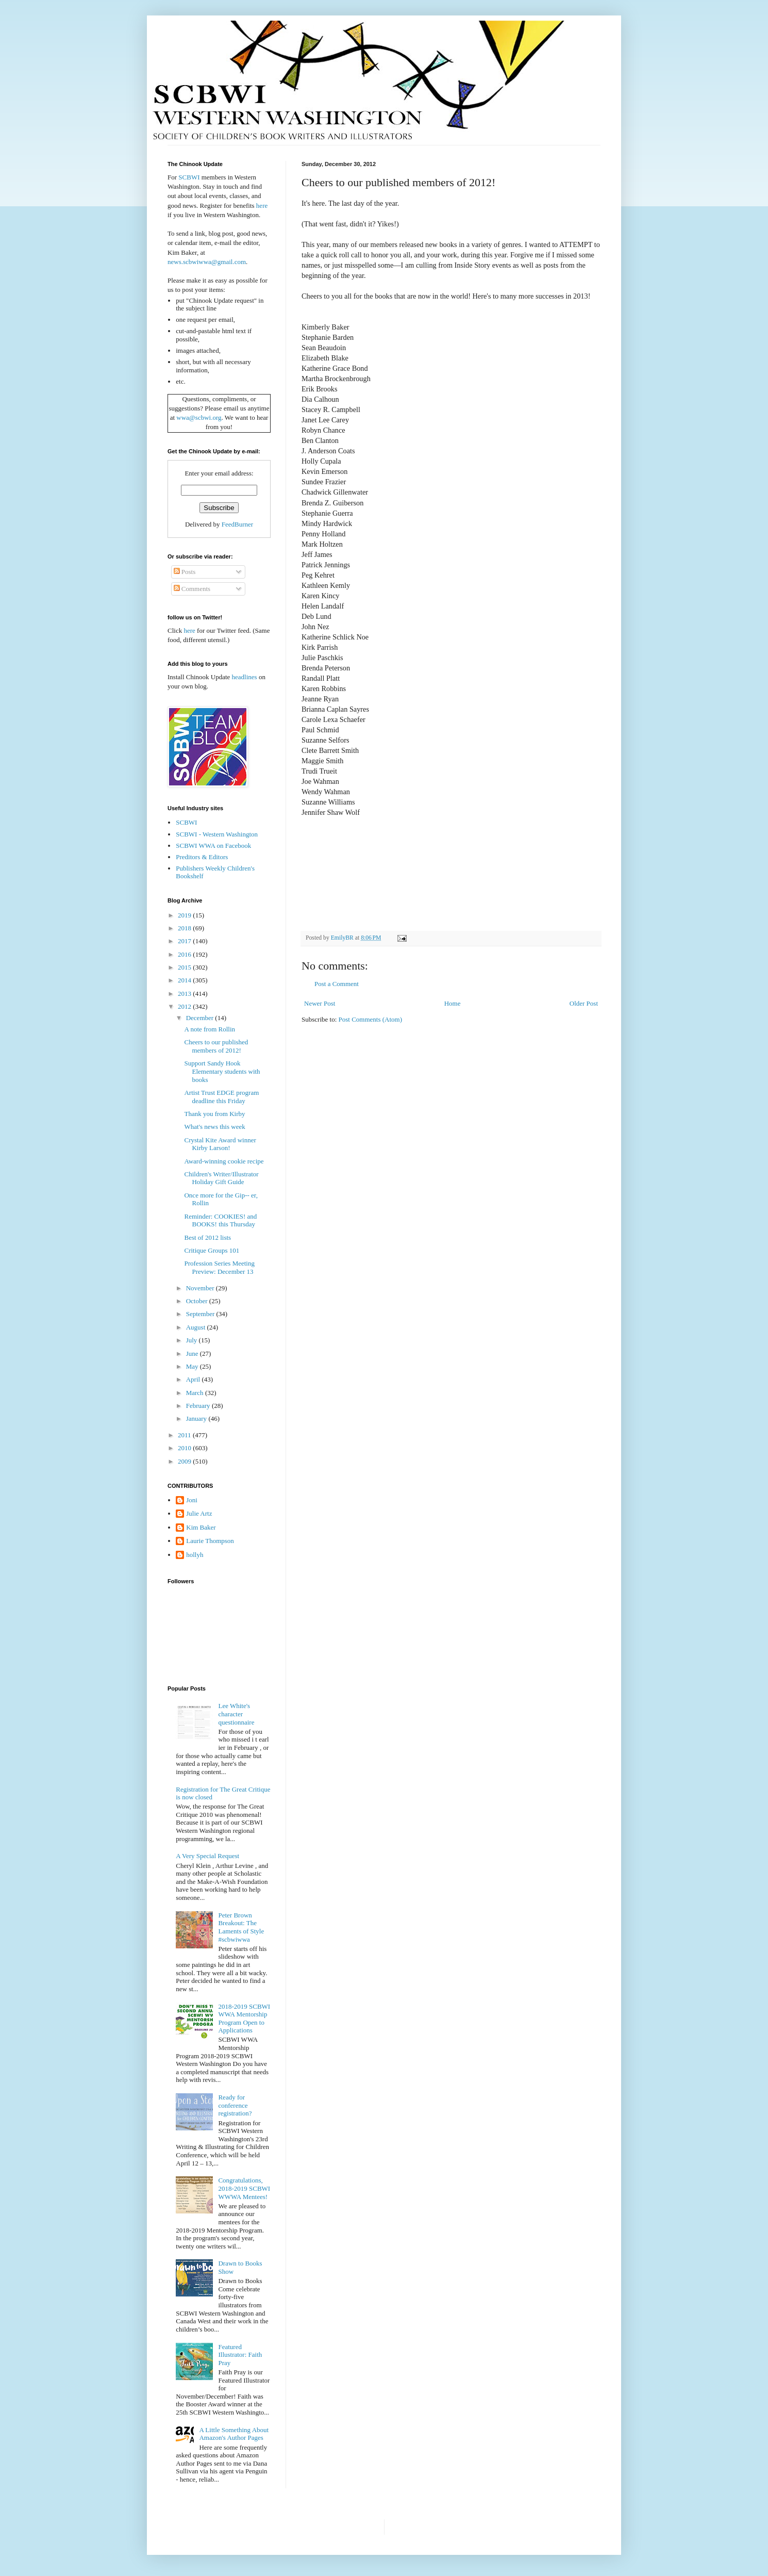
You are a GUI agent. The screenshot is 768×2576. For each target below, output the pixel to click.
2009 (185, 1461)
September (201, 1314)
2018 (185, 928)
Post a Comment (336, 984)
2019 (185, 915)
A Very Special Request (207, 1856)
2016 (185, 954)
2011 (185, 1435)
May (193, 1366)
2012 (185, 1006)
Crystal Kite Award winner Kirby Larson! (220, 1144)
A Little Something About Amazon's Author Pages (234, 2434)
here (262, 205)
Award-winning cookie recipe (223, 1161)
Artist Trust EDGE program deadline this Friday (221, 1097)
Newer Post (319, 1003)
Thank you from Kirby (214, 1114)
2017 (185, 941)
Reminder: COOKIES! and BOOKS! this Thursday (220, 1220)
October (197, 1301)
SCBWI (188, 177)
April (194, 1379)
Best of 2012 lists (207, 1237)
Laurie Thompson (210, 1541)
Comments (192, 589)
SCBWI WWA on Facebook (213, 845)
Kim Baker (200, 1527)
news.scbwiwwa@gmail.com (207, 262)
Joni (191, 1500)
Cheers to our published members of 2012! (216, 1046)
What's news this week (214, 1126)
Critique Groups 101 (211, 1250)
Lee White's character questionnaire (236, 1714)
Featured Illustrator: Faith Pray (240, 2355)
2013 (185, 993)
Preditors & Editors (202, 857)
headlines (244, 677)
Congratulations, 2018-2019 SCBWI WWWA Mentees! (244, 2188)
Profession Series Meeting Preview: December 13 (219, 1267)
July (192, 1340)
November (201, 1288)
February (199, 1405)
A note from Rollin (209, 1029)
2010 (185, 1448)
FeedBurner (237, 524)
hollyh (194, 1554)
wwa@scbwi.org (198, 417)
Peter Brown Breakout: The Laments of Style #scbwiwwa (241, 1927)
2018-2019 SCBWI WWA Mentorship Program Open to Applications (244, 2018)
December (200, 1018)
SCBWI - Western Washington (217, 834)
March (195, 1393)
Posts (185, 572)
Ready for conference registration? (235, 2105)
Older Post (584, 1003)
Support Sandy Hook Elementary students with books (222, 1071)
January (197, 1418)
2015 (185, 967)
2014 (185, 980)
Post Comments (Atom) (371, 1019)
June (193, 1353)
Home (452, 1003)
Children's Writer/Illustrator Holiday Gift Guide (221, 1178)
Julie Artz (199, 1513)
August (196, 1327)
